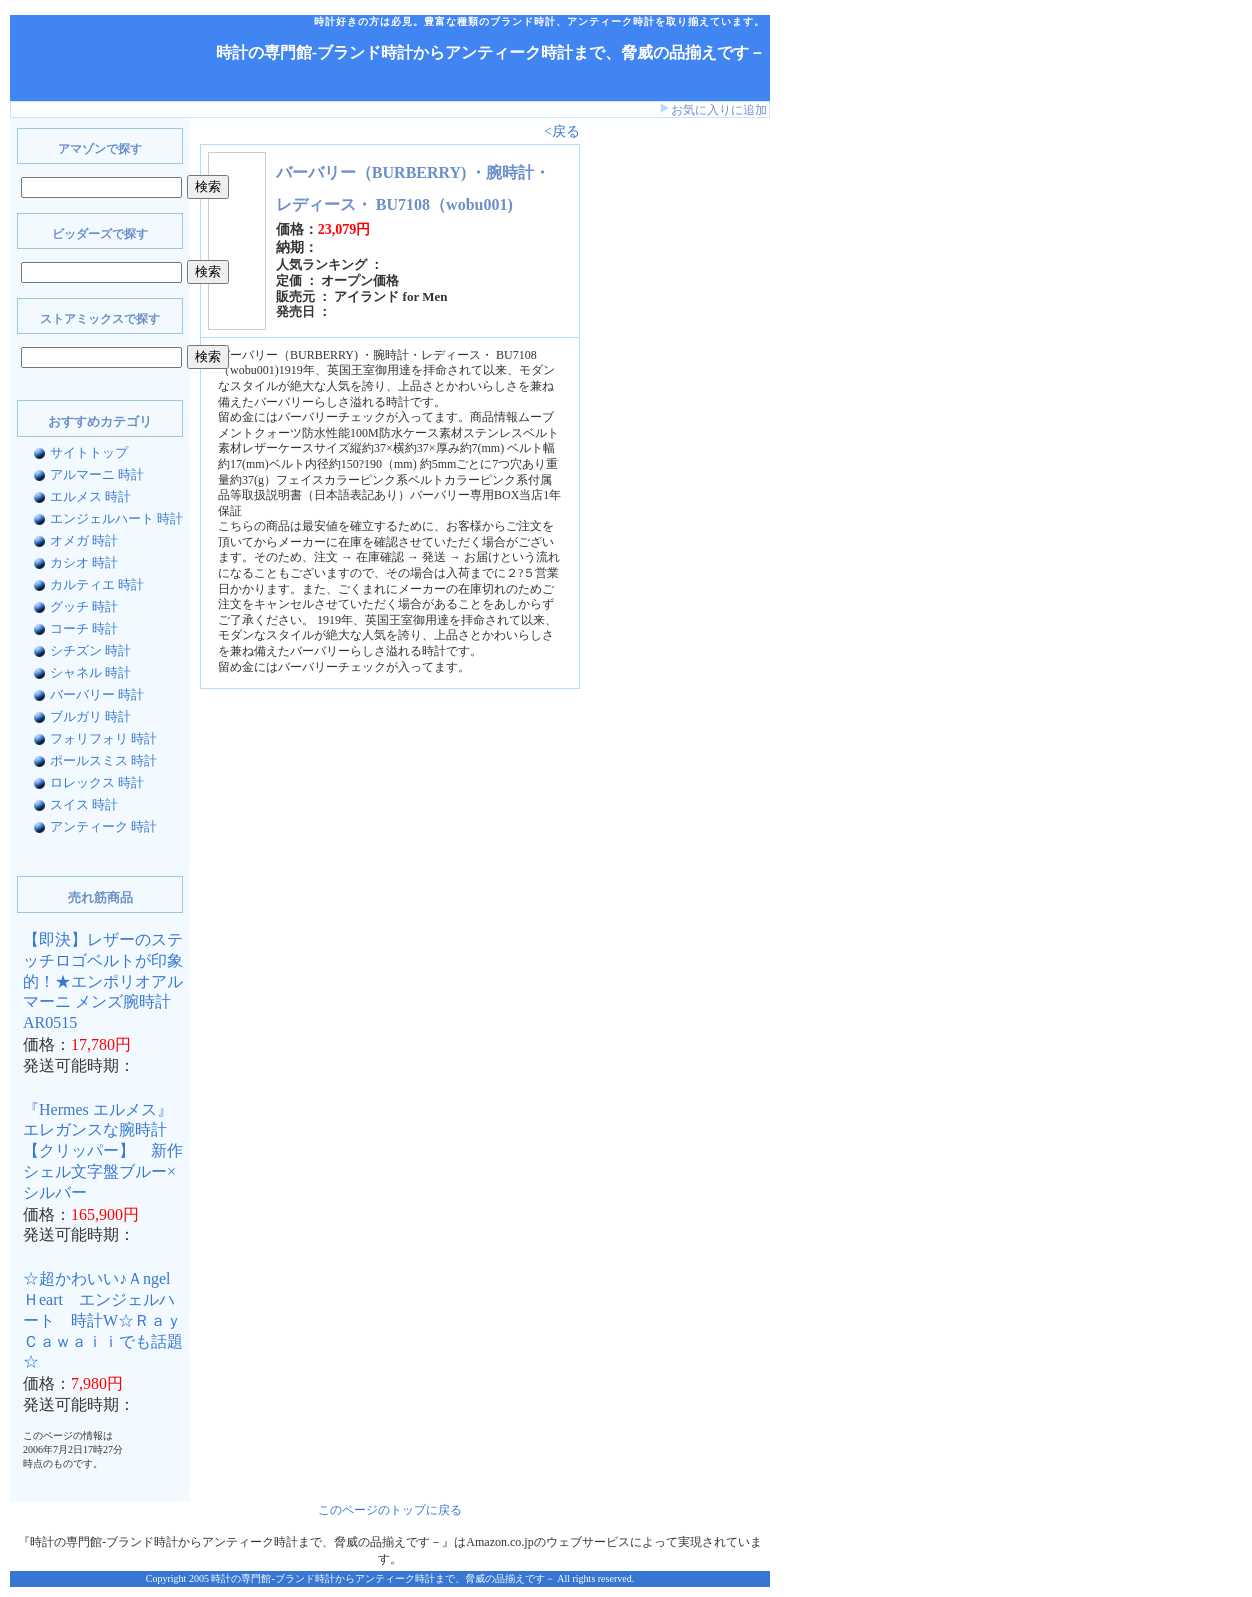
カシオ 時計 (84, 562)
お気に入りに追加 (719, 110)
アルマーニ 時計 (97, 474)
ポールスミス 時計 (103, 760)
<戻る (562, 131)
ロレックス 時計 (97, 782)
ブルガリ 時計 (90, 716)
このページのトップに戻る (390, 1510)
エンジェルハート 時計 (116, 518)
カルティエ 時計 (97, 584)
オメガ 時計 (84, 540)
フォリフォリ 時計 (103, 738)
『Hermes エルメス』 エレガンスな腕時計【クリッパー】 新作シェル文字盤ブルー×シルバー (103, 1151)
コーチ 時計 (84, 628)
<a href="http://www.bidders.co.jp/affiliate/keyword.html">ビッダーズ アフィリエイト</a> (650, 438)
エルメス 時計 (90, 496)
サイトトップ (89, 452)
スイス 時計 (84, 804)
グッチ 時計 (84, 606)
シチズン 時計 (90, 650)
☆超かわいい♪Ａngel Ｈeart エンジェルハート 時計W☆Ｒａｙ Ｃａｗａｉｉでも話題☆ (110, 1320)
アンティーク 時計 (103, 826)
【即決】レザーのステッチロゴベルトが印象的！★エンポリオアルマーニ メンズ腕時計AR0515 (103, 981)
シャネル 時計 (90, 672)
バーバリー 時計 (97, 694)
